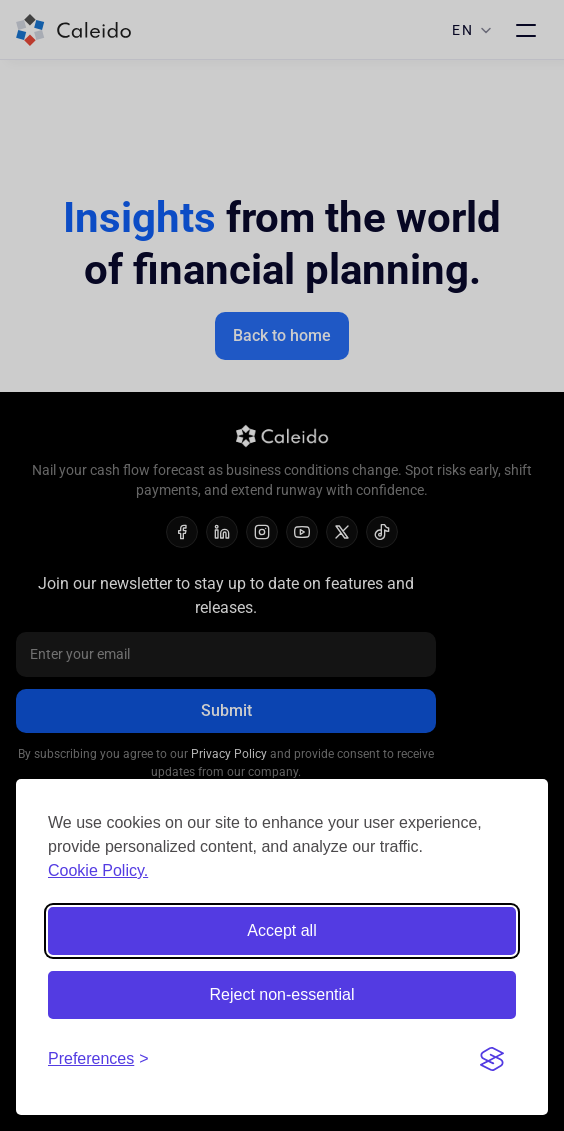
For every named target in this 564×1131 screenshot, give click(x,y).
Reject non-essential (282, 994)
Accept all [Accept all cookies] (281, 930)
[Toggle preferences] (98, 1059)
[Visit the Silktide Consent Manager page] (492, 1059)
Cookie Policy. (98, 870)
